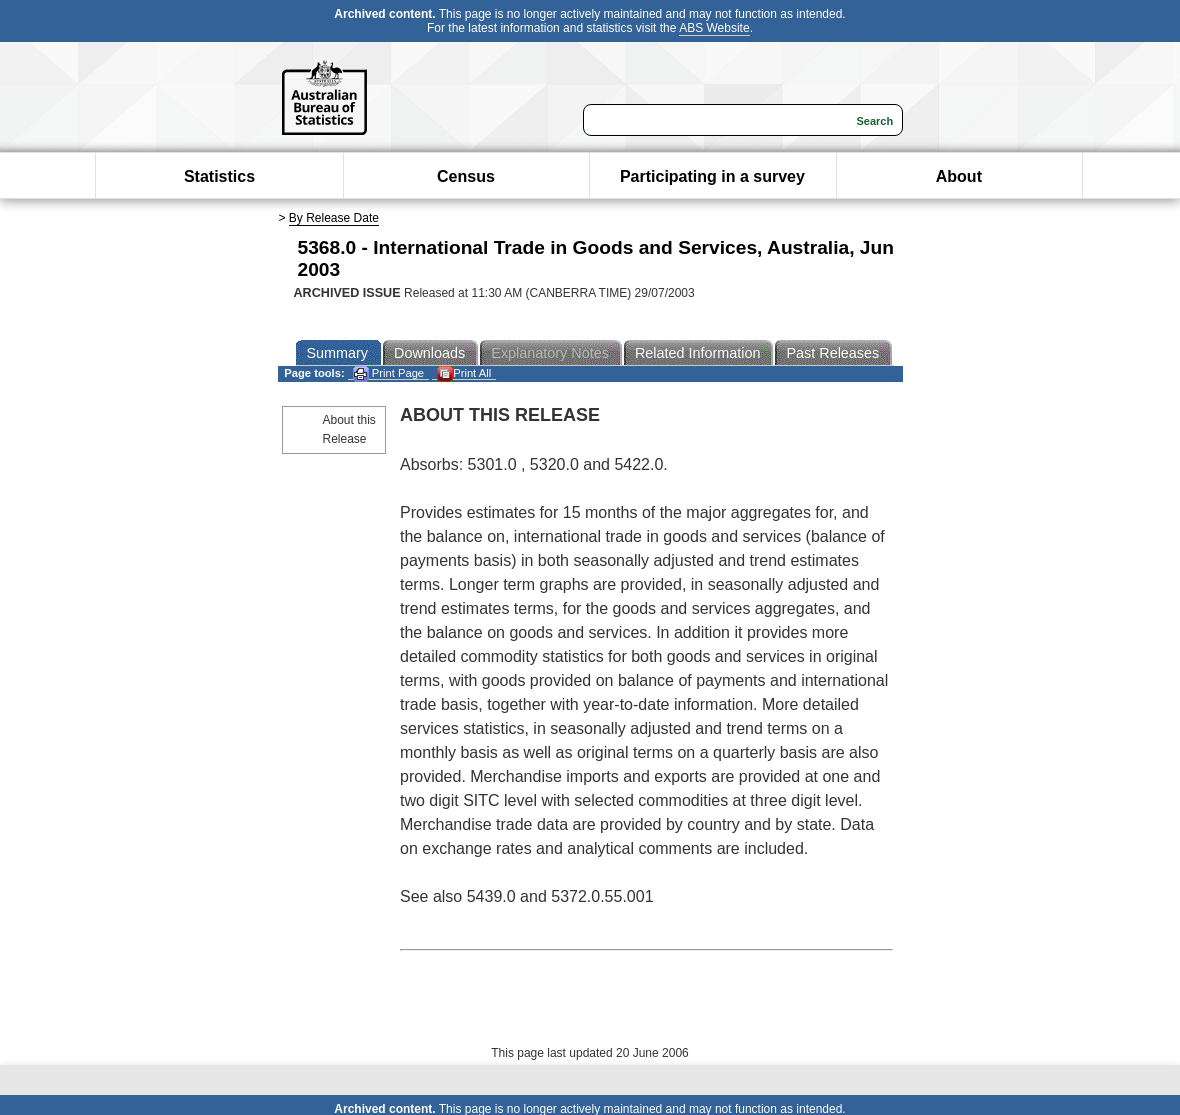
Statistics (219, 176)
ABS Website (714, 28)
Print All (464, 373)
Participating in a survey (712, 176)
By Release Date (334, 218)
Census (466, 176)
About (959, 176)
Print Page (388, 373)
